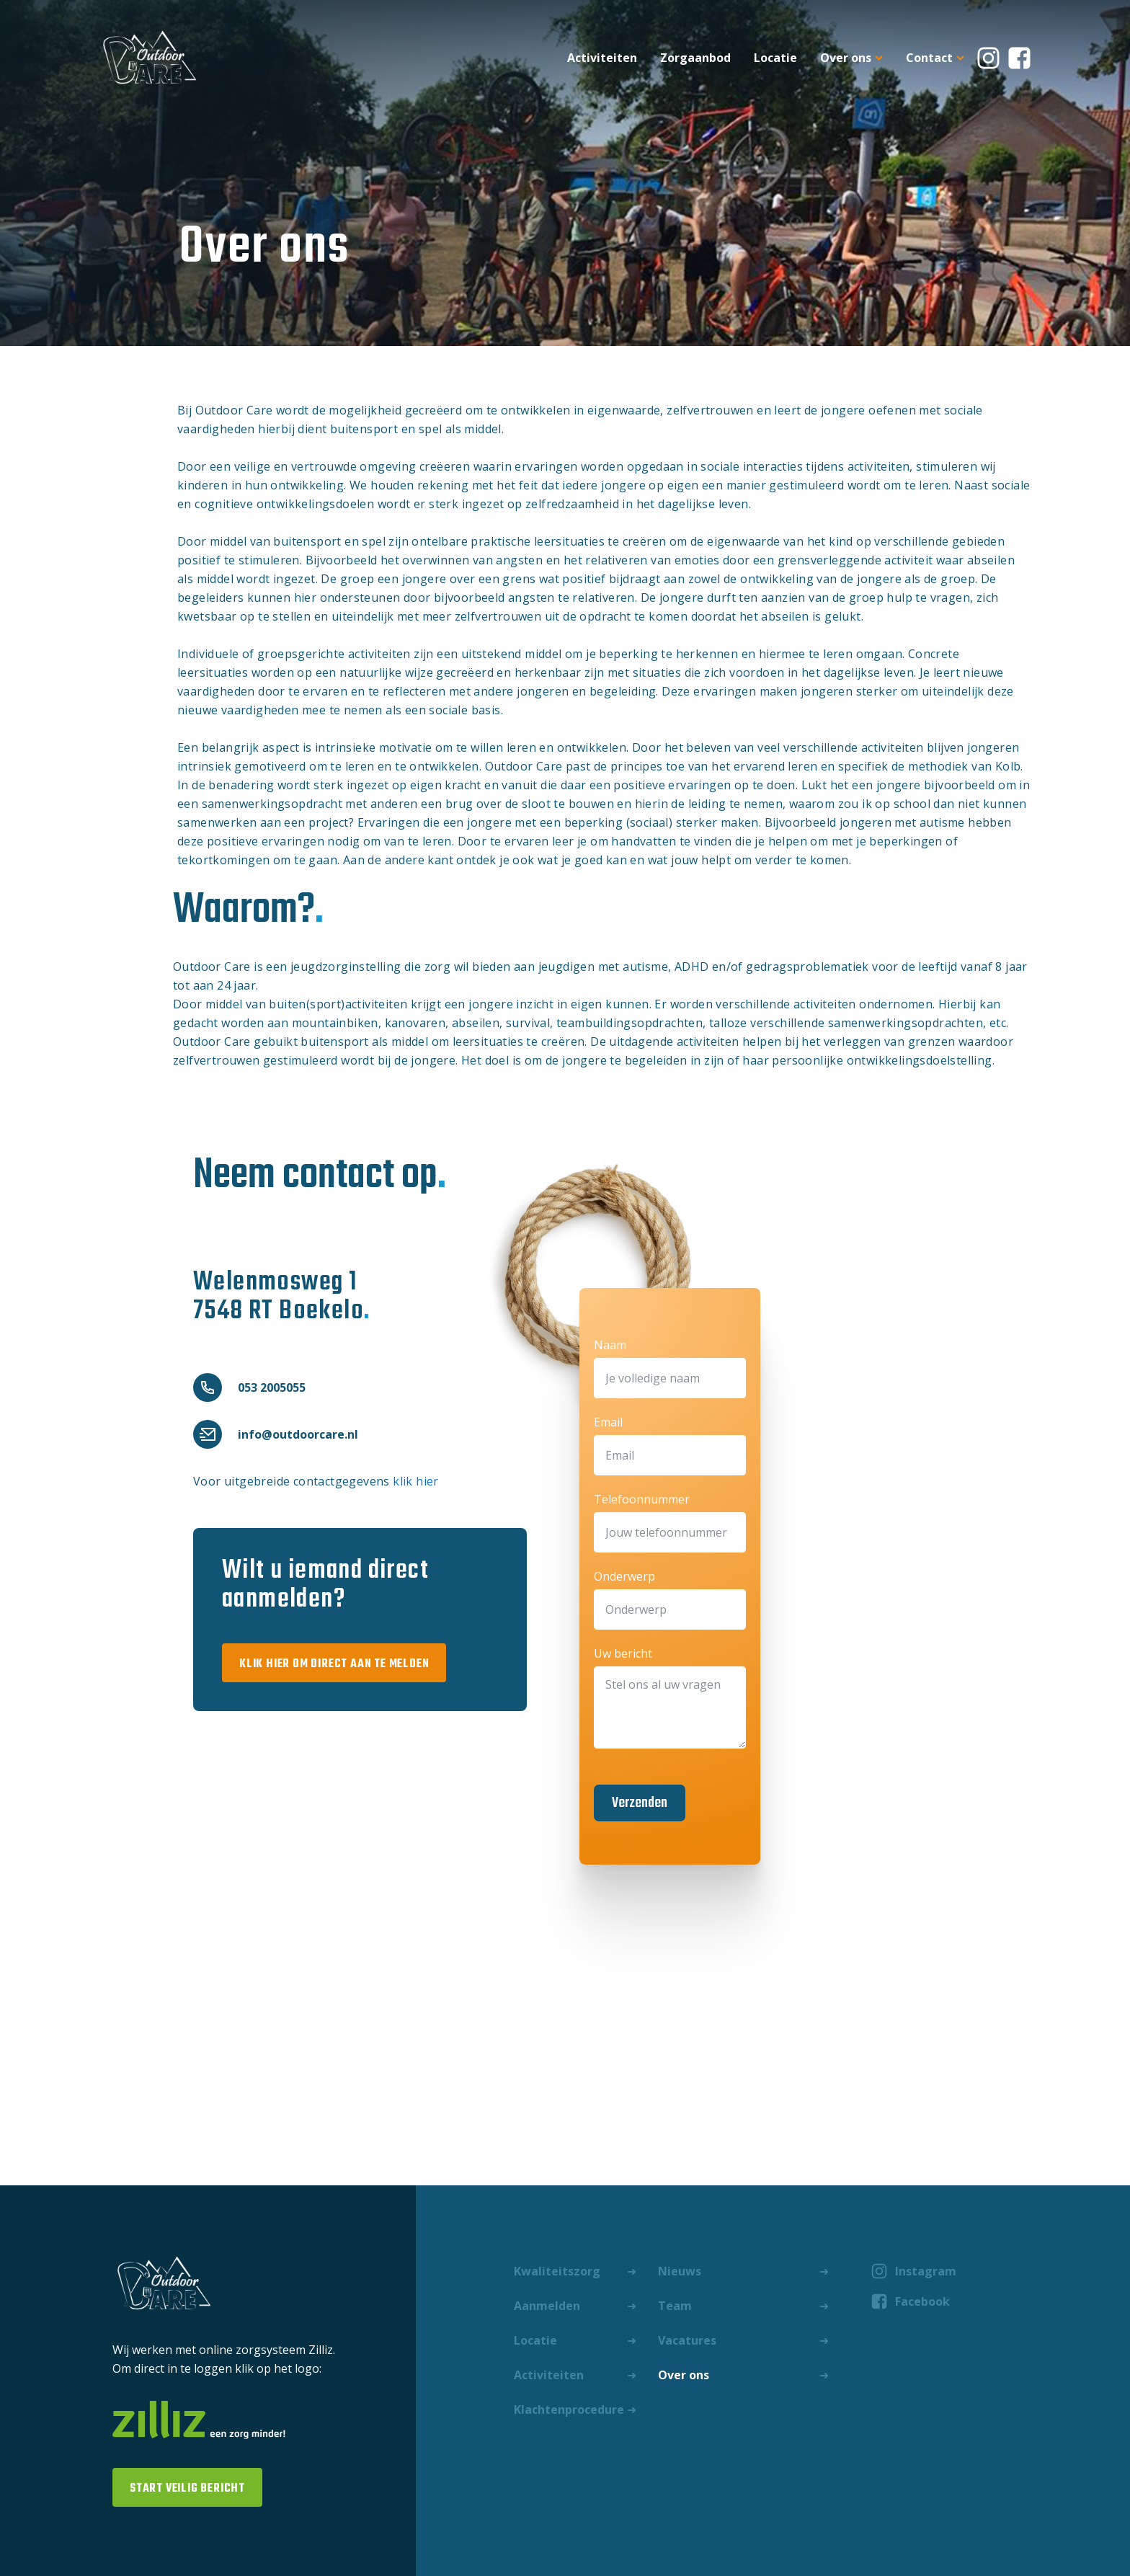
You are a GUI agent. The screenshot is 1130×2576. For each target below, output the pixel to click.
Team (675, 2306)
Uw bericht (623, 1653)
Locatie (775, 58)
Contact (935, 58)
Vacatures (687, 2340)
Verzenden (639, 1803)
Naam (610, 1345)
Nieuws (679, 2271)
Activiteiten (602, 58)
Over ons (851, 58)
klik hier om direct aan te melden (334, 1664)
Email (608, 1422)
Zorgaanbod (695, 58)
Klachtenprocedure (569, 2409)
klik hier (416, 1481)
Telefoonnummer (642, 1499)
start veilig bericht (187, 2488)
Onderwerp (624, 1576)
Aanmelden (547, 2306)
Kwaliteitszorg (557, 2271)
